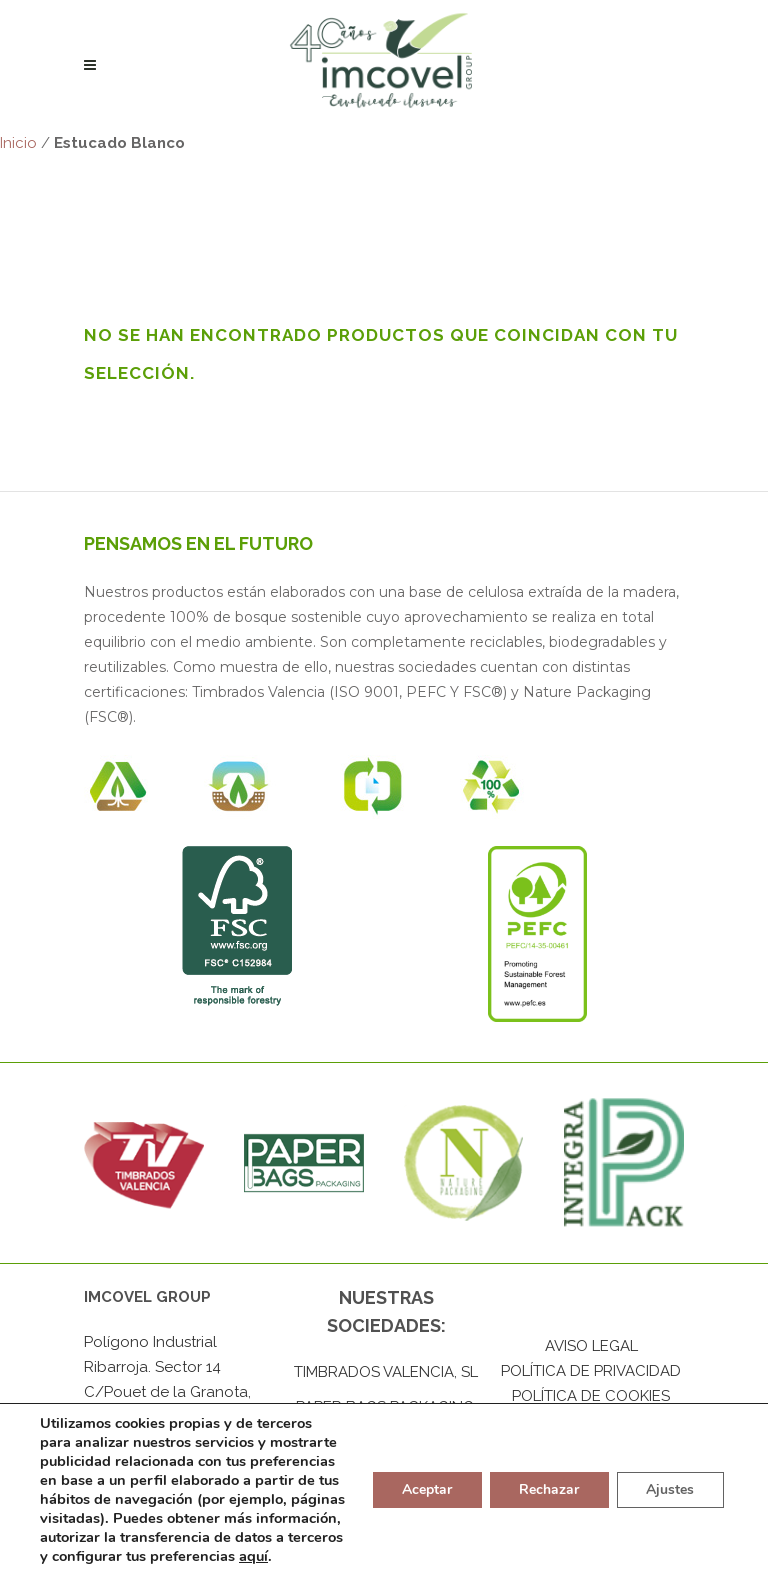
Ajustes (670, 1480)
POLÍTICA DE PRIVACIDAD (591, 1372)
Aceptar (425, 1480)
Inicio (18, 143)
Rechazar (548, 1480)
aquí (143, 1556)
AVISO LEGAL (591, 1347)
